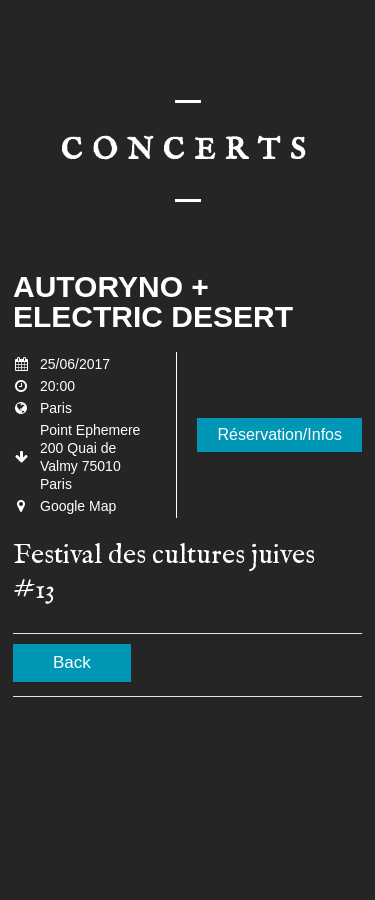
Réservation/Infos (279, 434)
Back (72, 662)
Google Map (78, 506)
